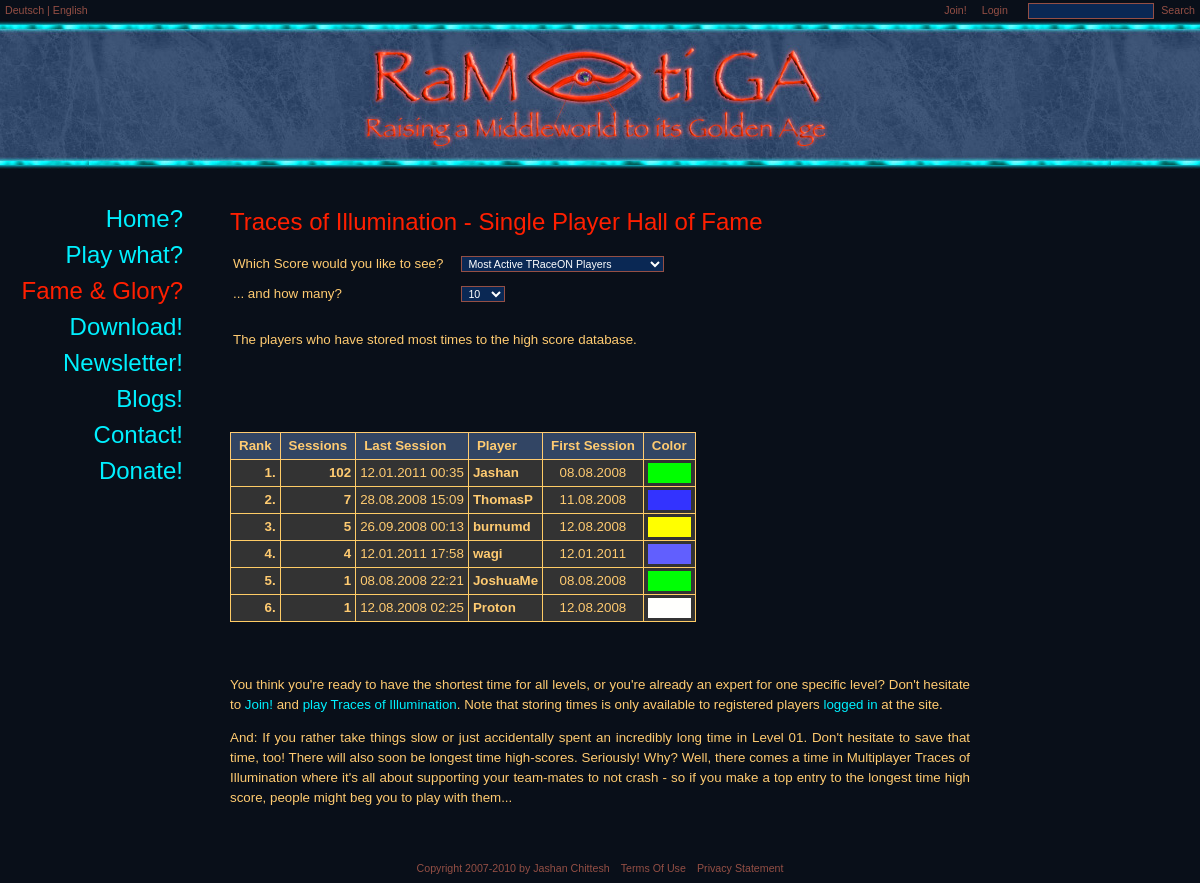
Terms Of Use (653, 868)
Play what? (124, 254)
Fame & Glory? (102, 290)
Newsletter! (123, 362)
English (70, 10)
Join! (955, 10)
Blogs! (149, 398)
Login (995, 10)
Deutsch (26, 10)
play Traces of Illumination (380, 704)
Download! (126, 326)
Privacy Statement (740, 868)
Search (1178, 10)
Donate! (141, 470)
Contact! (138, 434)
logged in (850, 704)
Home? (144, 218)
